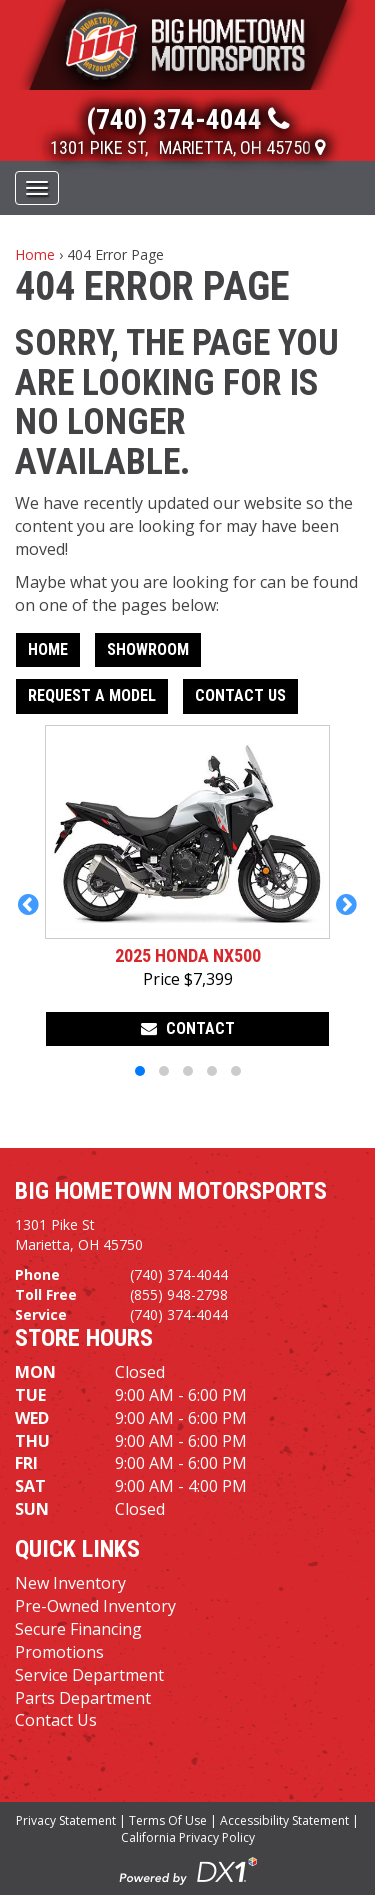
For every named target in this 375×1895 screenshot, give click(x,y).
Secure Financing (78, 1629)
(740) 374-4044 (179, 1274)
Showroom (148, 649)
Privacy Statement (66, 1820)
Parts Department (83, 1698)
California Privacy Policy (188, 1837)
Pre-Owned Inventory (95, 1606)
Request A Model (92, 695)
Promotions (59, 1652)
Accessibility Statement (284, 1820)
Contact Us (240, 695)
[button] (28, 904)
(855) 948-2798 (179, 1294)
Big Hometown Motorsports (171, 1191)
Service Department (89, 1675)
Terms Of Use (168, 1820)
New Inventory (70, 1583)
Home (35, 254)
